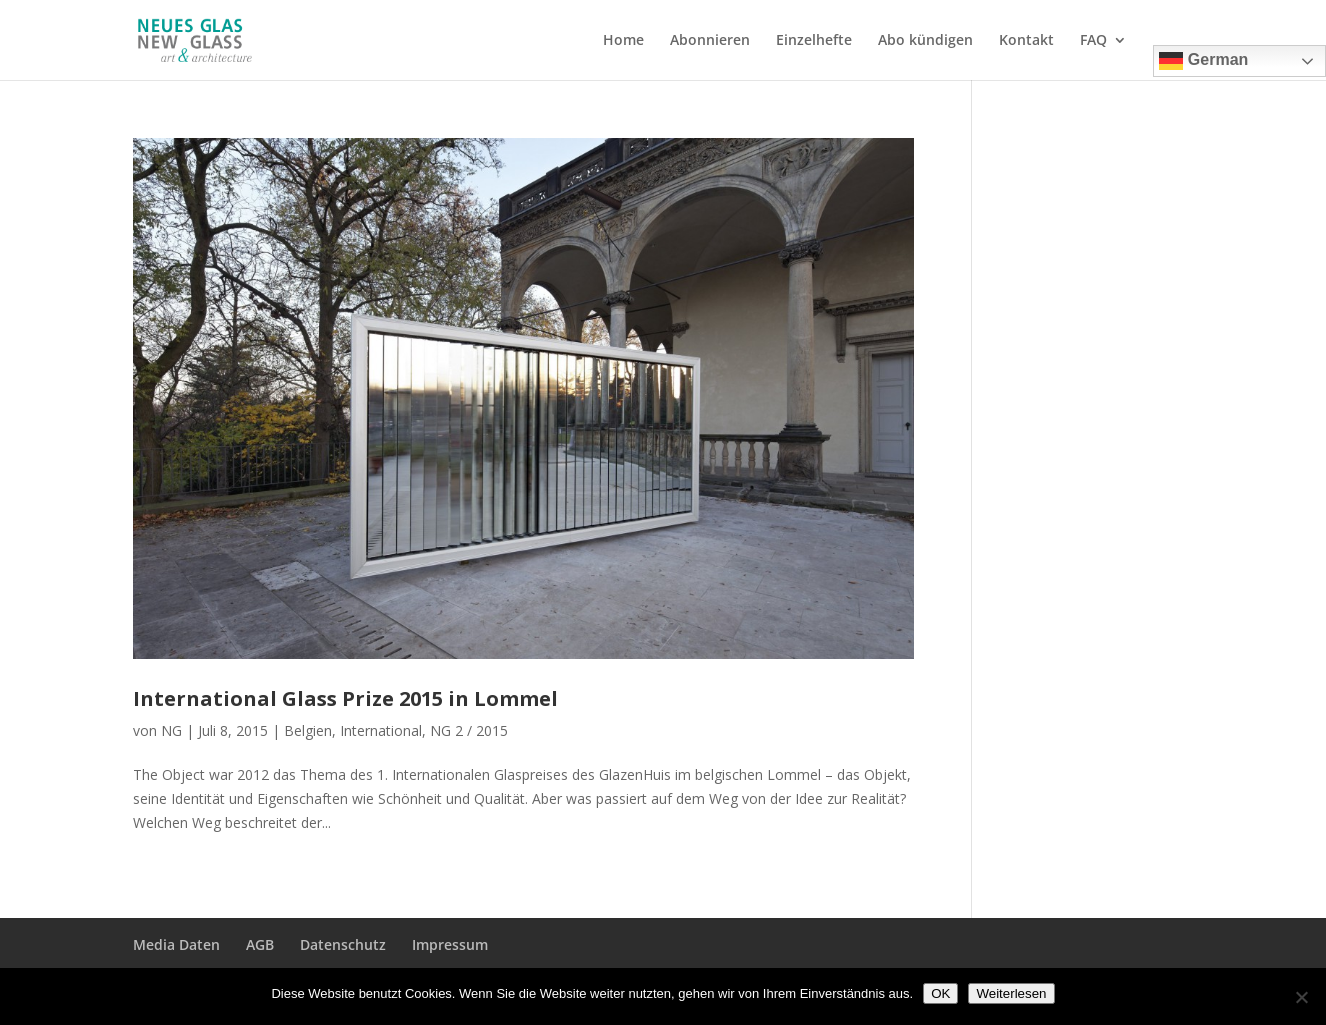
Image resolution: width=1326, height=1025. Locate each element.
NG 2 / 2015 (469, 730)
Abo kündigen (925, 41)
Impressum (450, 944)
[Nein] (1301, 997)
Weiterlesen (1011, 993)
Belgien (308, 730)
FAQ (1093, 41)
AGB (260, 944)
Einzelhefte (814, 41)
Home (623, 41)
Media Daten (176, 944)
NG (171, 730)
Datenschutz (343, 944)
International (381, 730)
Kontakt (1026, 41)
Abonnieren (710, 41)
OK (940, 993)
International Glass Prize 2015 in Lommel (345, 698)
